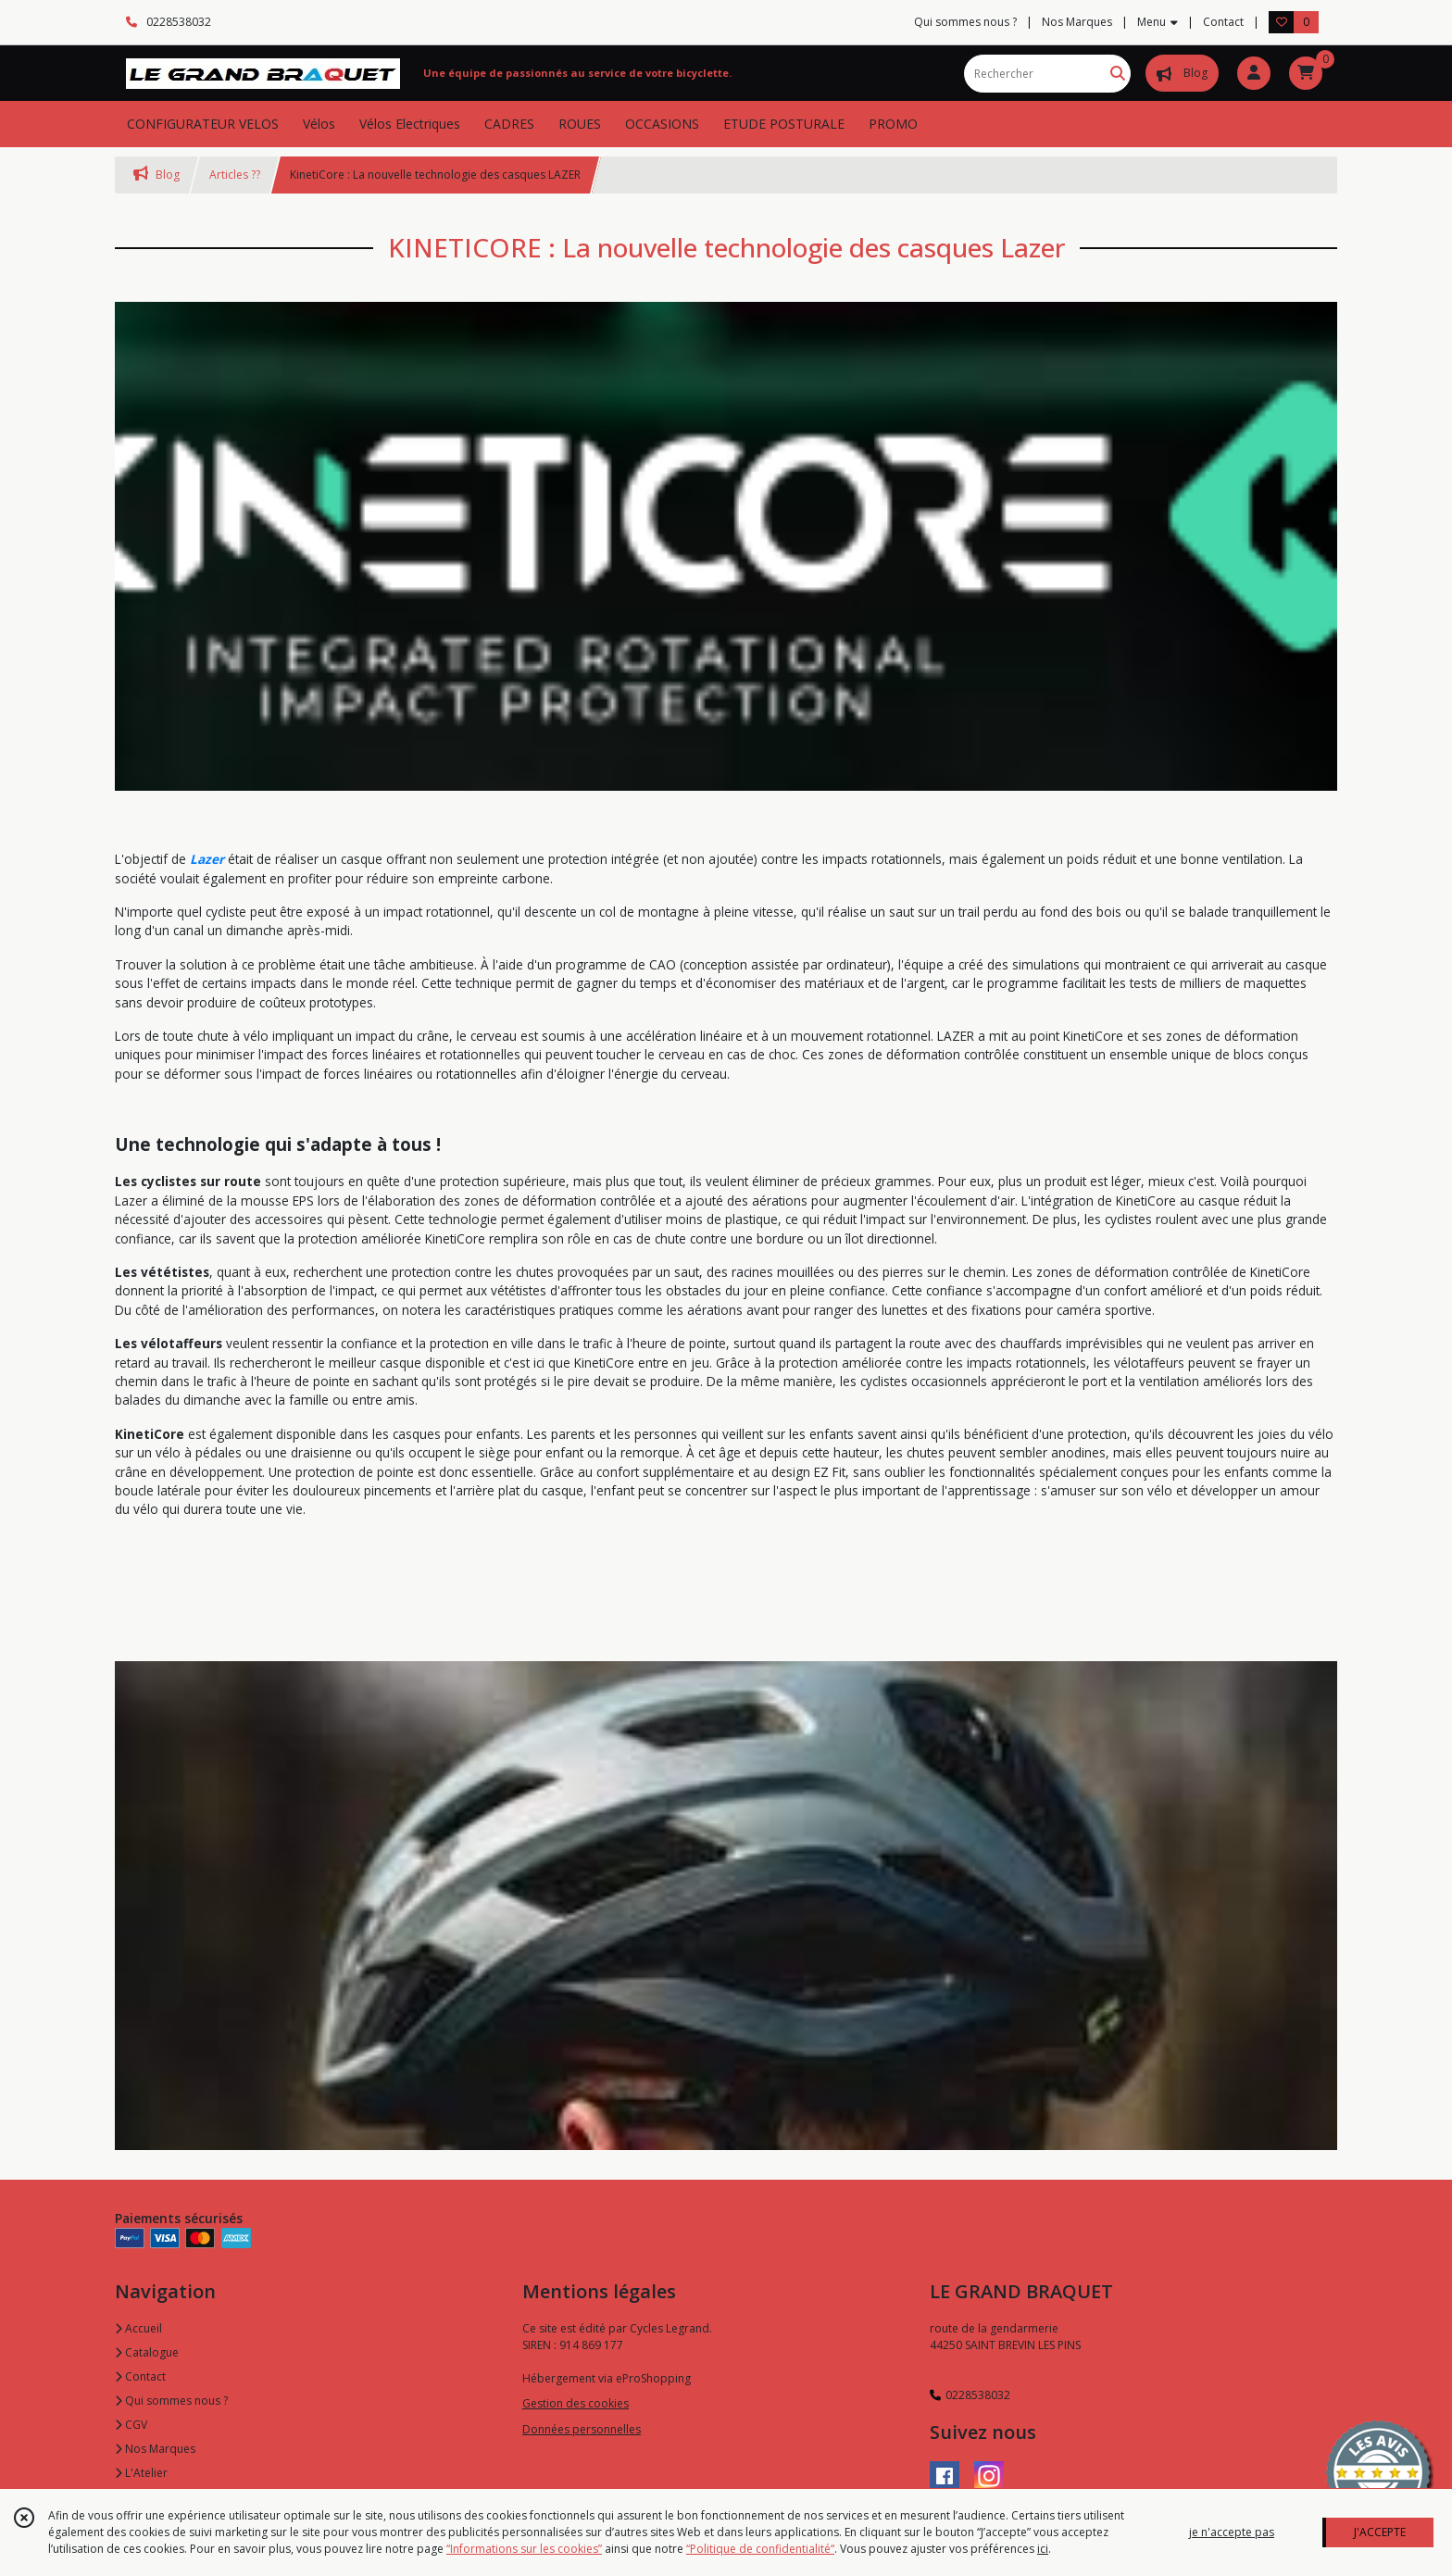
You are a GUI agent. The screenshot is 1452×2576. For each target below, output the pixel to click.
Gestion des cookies (575, 2403)
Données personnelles (581, 2429)
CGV (131, 2424)
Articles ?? (234, 174)
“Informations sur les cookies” (524, 2549)
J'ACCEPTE (1380, 2532)
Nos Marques (155, 2449)
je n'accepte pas (1231, 2532)
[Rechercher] (1118, 74)
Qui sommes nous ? (171, 2400)
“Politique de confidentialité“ (760, 2549)
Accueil (138, 2328)
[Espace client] (1253, 73)
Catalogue (147, 2352)
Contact (1223, 22)
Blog (156, 174)
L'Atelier (141, 2473)
